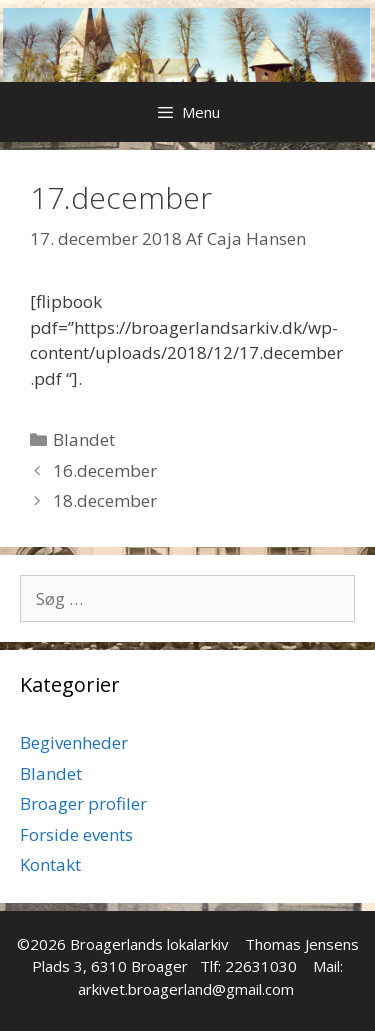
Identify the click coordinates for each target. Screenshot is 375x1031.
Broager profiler (83, 803)
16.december (105, 470)
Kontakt (50, 864)
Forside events (76, 834)
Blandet (84, 439)
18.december (105, 500)
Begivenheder (74, 742)
